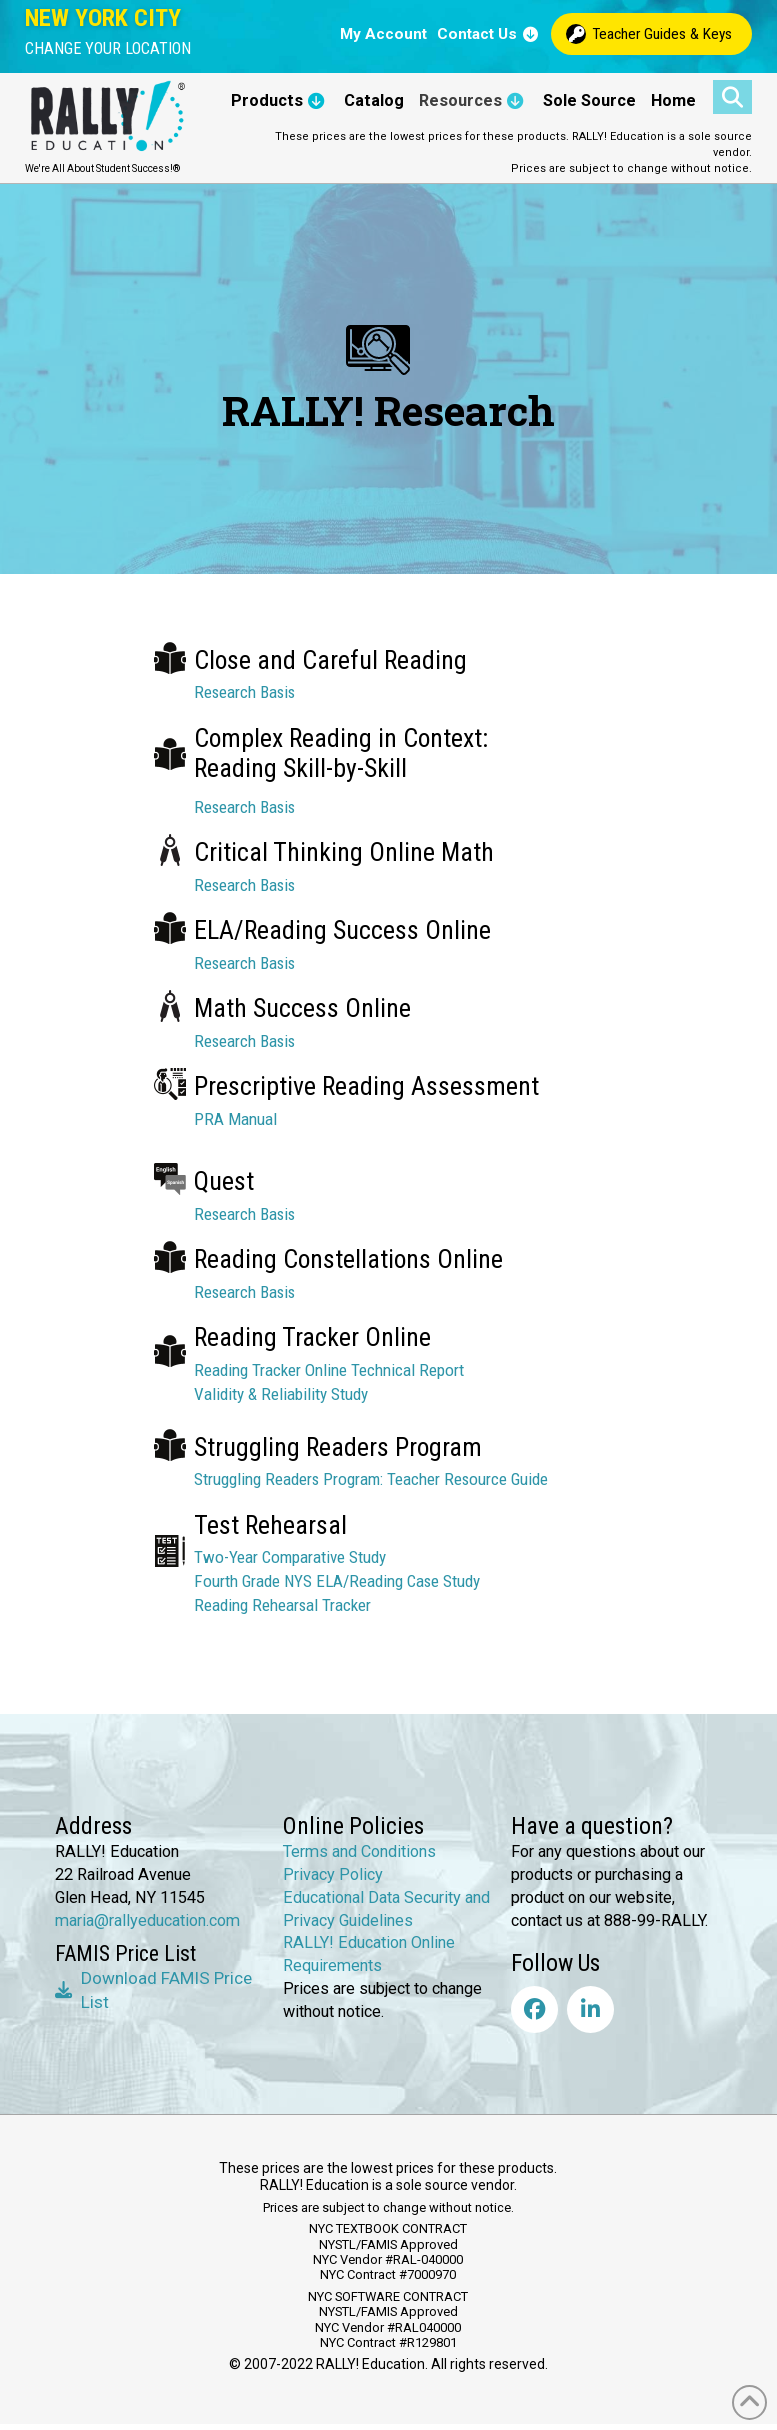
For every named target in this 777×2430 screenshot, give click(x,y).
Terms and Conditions (359, 1851)
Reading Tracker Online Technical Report (329, 1370)
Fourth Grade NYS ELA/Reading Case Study (337, 1581)
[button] (108, 49)
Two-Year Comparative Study (290, 1557)
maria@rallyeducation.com (147, 1920)
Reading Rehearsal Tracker (282, 1605)
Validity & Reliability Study (281, 1394)
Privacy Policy (333, 1874)
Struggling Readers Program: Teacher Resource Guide (371, 1479)
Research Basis (244, 692)
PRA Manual (235, 1119)
